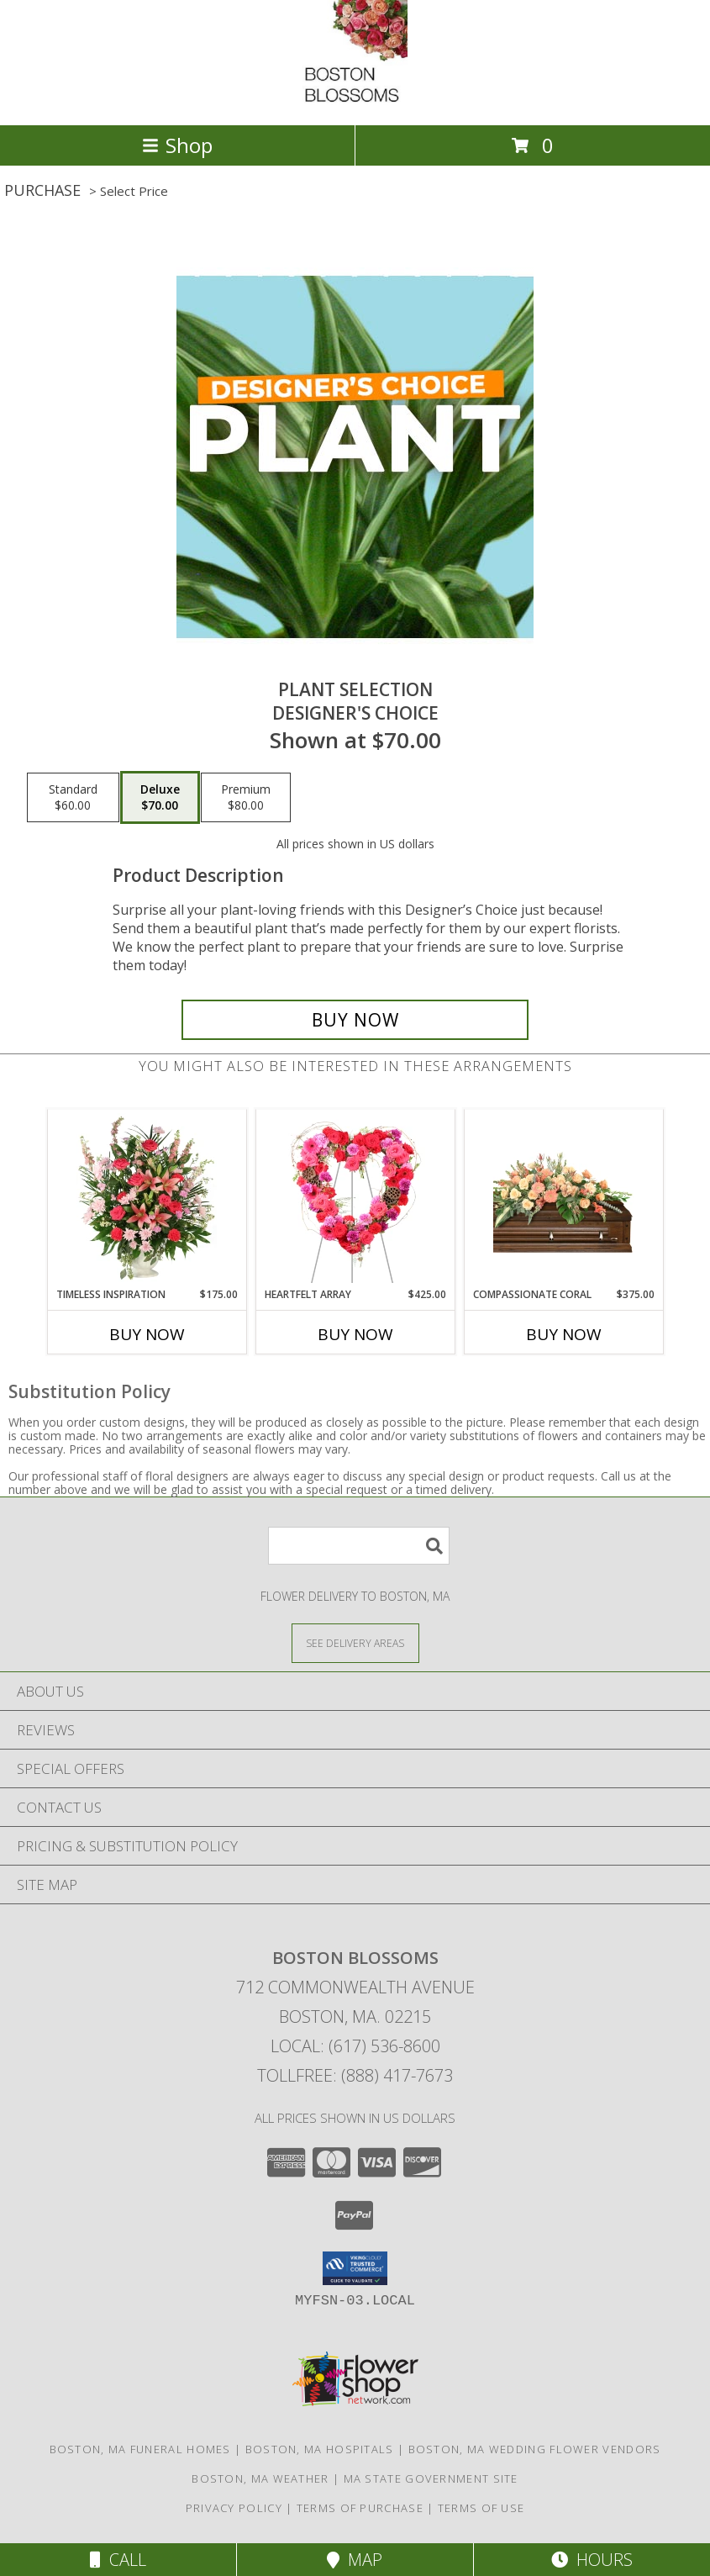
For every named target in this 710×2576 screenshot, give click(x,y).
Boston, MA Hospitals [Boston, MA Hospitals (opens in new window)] (319, 2449)
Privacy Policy (234, 2507)
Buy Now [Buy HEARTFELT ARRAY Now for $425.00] (355, 1334)
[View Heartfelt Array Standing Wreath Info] (355, 1198)
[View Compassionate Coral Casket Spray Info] (563, 1198)
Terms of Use (481, 2507)
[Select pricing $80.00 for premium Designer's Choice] (246, 797)
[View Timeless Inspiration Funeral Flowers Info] (146, 1198)
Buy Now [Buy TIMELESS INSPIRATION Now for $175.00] (147, 1334)
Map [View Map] (354, 2559)
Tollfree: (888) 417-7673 (355, 2075)
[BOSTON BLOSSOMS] (355, 100)
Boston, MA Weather (260, 2478)
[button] (355, 2268)
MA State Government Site (431, 2478)
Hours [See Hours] (592, 2559)
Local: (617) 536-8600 (355, 2046)
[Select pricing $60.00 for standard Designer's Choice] (73, 797)
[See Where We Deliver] (355, 1642)
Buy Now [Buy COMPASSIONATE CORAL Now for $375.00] (564, 1334)
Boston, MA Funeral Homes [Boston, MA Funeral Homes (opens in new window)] (140, 2449)
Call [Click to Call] (118, 2559)
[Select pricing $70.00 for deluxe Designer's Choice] (160, 797)
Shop (177, 145)
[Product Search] (359, 1546)
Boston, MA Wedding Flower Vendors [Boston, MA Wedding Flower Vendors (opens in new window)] (534, 2449)
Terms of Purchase (360, 2507)
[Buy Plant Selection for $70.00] (355, 1020)
